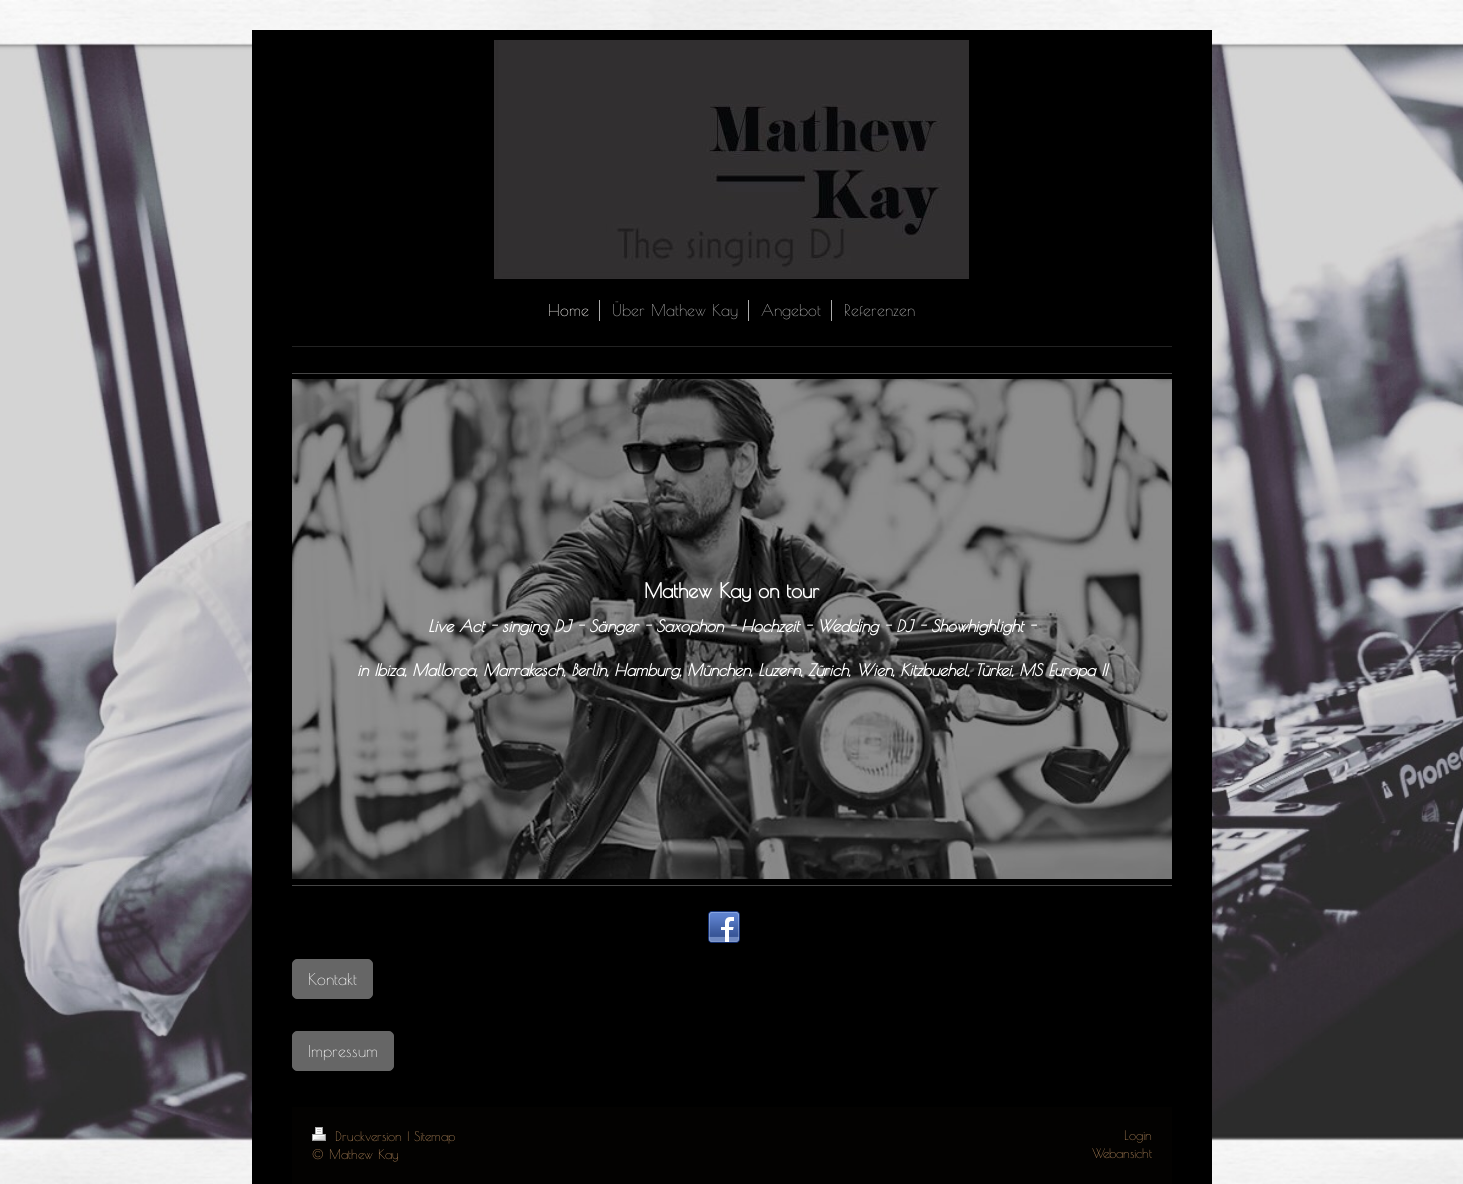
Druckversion (359, 1136)
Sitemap (434, 1136)
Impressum (343, 1050)
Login (1138, 1135)
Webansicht (1122, 1153)
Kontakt (332, 978)
